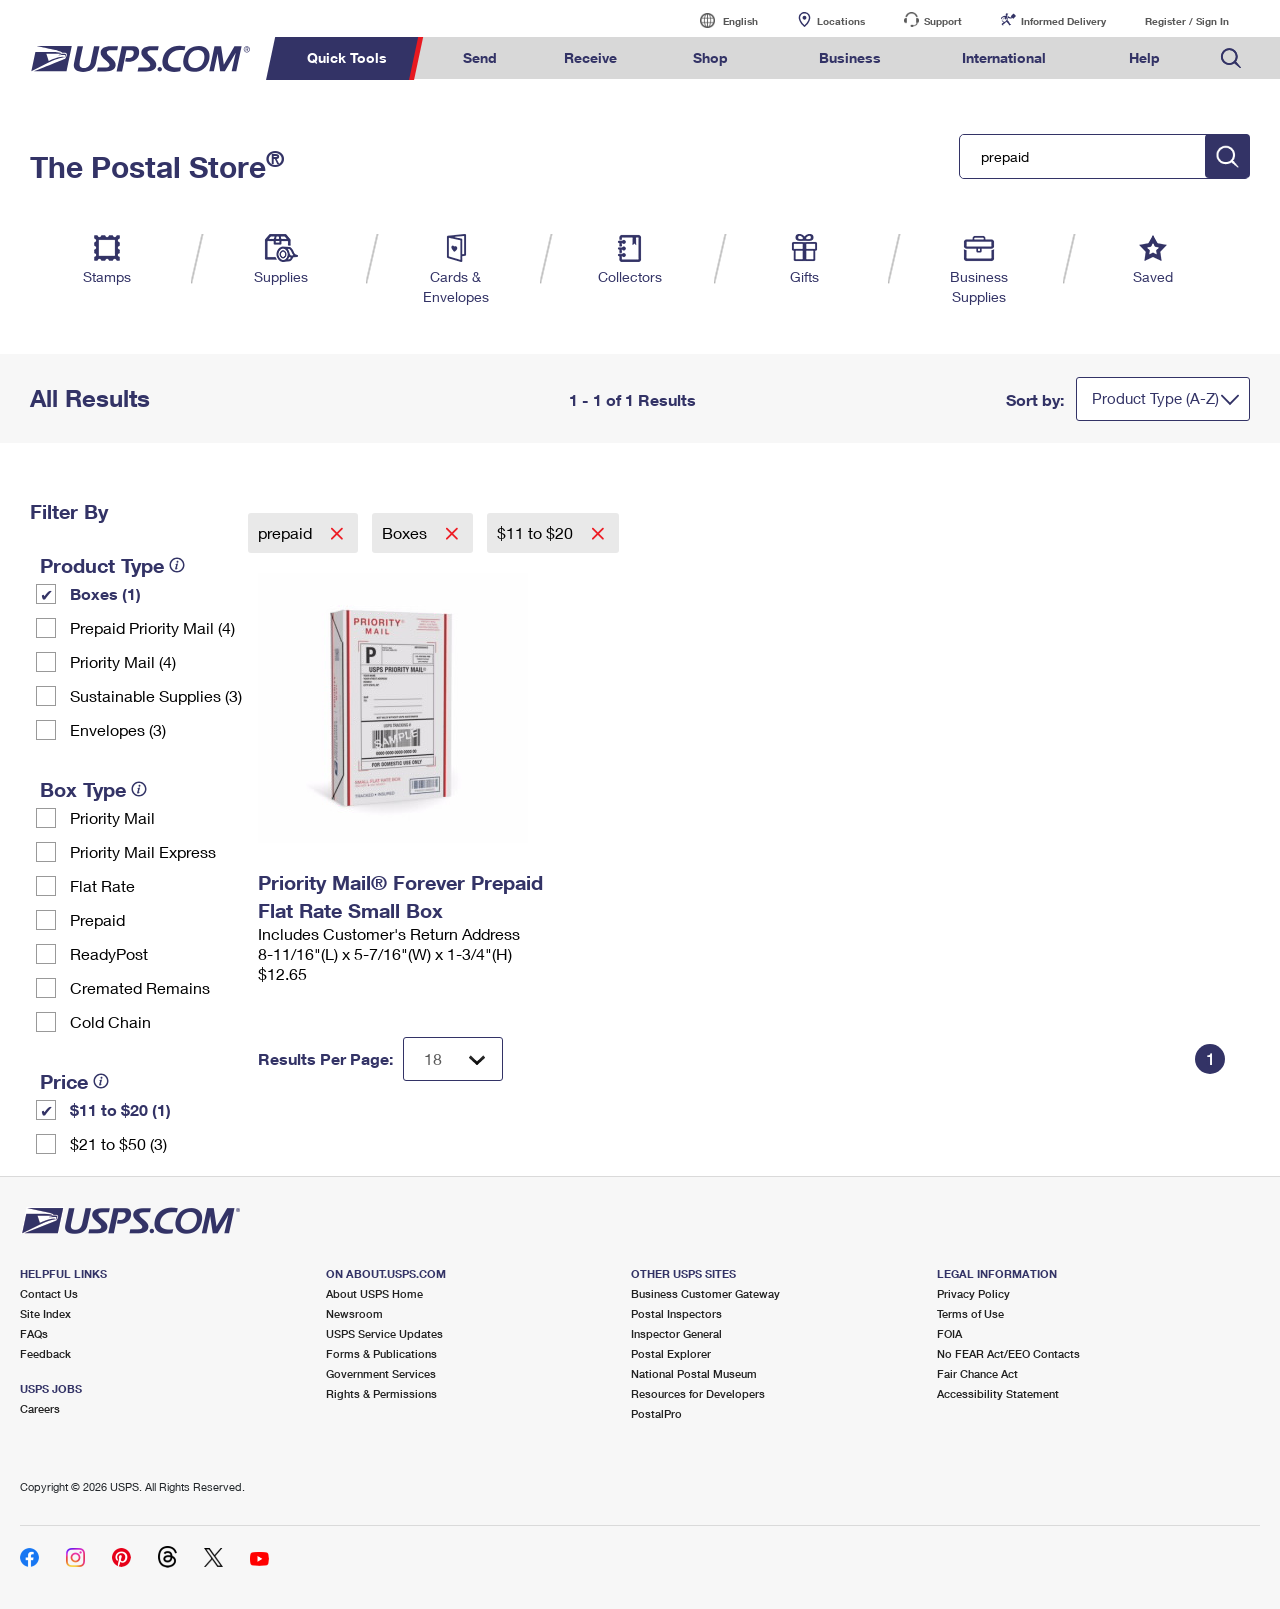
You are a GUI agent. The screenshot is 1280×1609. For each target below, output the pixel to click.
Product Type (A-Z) (1155, 398)
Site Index (45, 1313)
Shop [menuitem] (710, 57)
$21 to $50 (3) (118, 1143)
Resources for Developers (698, 1393)
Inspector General (676, 1333)
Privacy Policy (973, 1293)
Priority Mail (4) (123, 661)
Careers (40, 1408)
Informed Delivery (1063, 21)
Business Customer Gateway (705, 1293)
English (720, 20)
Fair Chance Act (977, 1373)
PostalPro (656, 1413)
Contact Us (49, 1293)
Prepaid (97, 919)
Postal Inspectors (676, 1313)
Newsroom (354, 1313)
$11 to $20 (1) (120, 1109)
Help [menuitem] (1144, 57)
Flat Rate (102, 885)
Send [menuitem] (480, 57)
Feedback (45, 1353)
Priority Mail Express (143, 851)
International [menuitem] (1004, 57)
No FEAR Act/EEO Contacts (1008, 1353)
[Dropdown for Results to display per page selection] (453, 1059)
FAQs (34, 1333)
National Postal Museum (694, 1373)
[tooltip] (177, 565)
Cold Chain (110, 1021)
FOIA (949, 1333)
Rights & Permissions (381, 1393)
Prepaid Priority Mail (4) (152, 627)
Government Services (381, 1373)
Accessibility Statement (998, 1393)
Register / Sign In (1187, 21)
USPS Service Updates (384, 1333)
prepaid (287, 532)
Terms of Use (970, 1313)
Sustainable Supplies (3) (156, 695)
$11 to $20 (537, 532)
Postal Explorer (671, 1353)
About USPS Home (374, 1293)
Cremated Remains (140, 987)
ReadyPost (109, 953)
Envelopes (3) (118, 729)
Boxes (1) (105, 593)
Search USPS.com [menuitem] (1231, 58)
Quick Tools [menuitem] (347, 57)
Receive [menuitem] (590, 57)
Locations (841, 21)
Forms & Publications (381, 1353)
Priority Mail (112, 817)
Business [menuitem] (850, 57)
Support (943, 21)
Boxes (406, 532)
